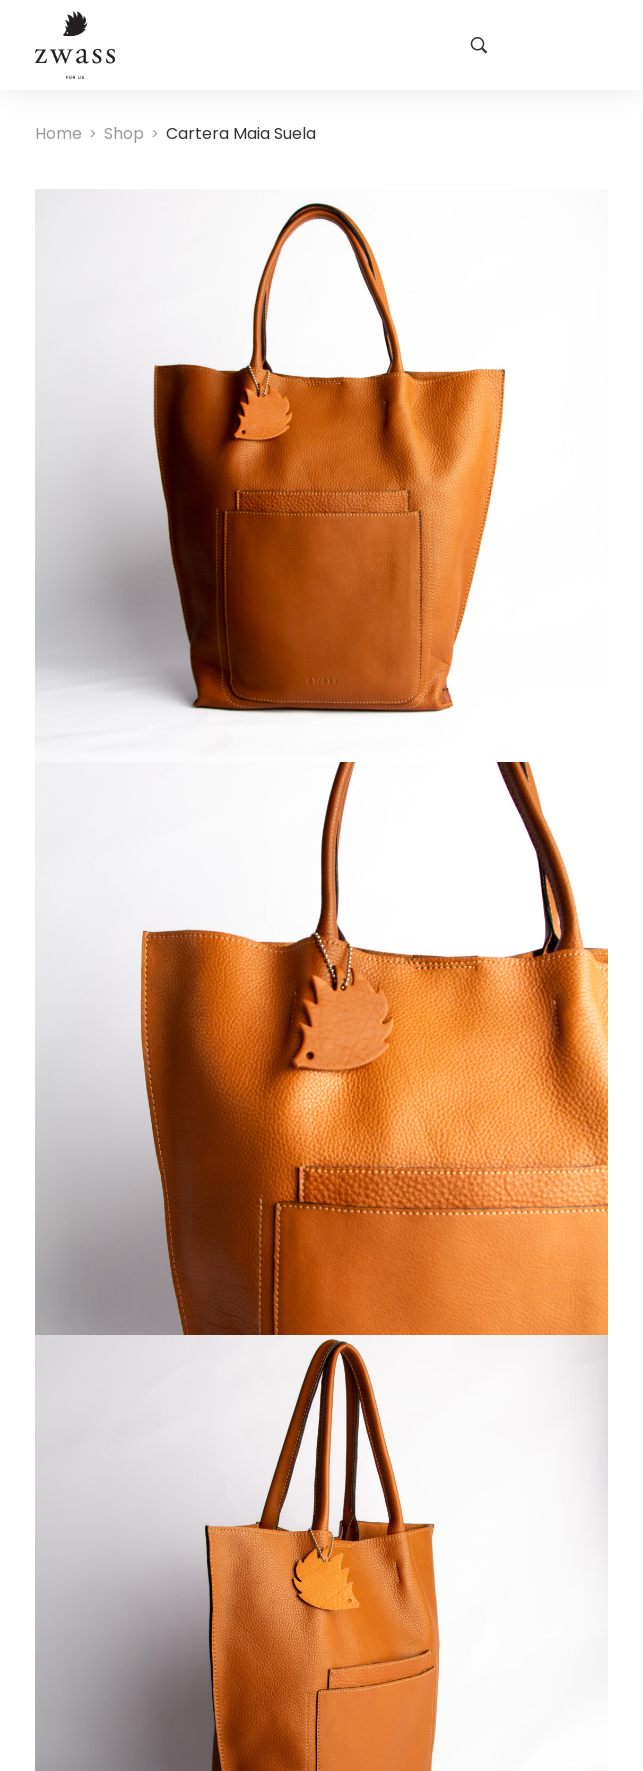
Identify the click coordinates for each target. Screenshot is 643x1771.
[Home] (58, 133)
